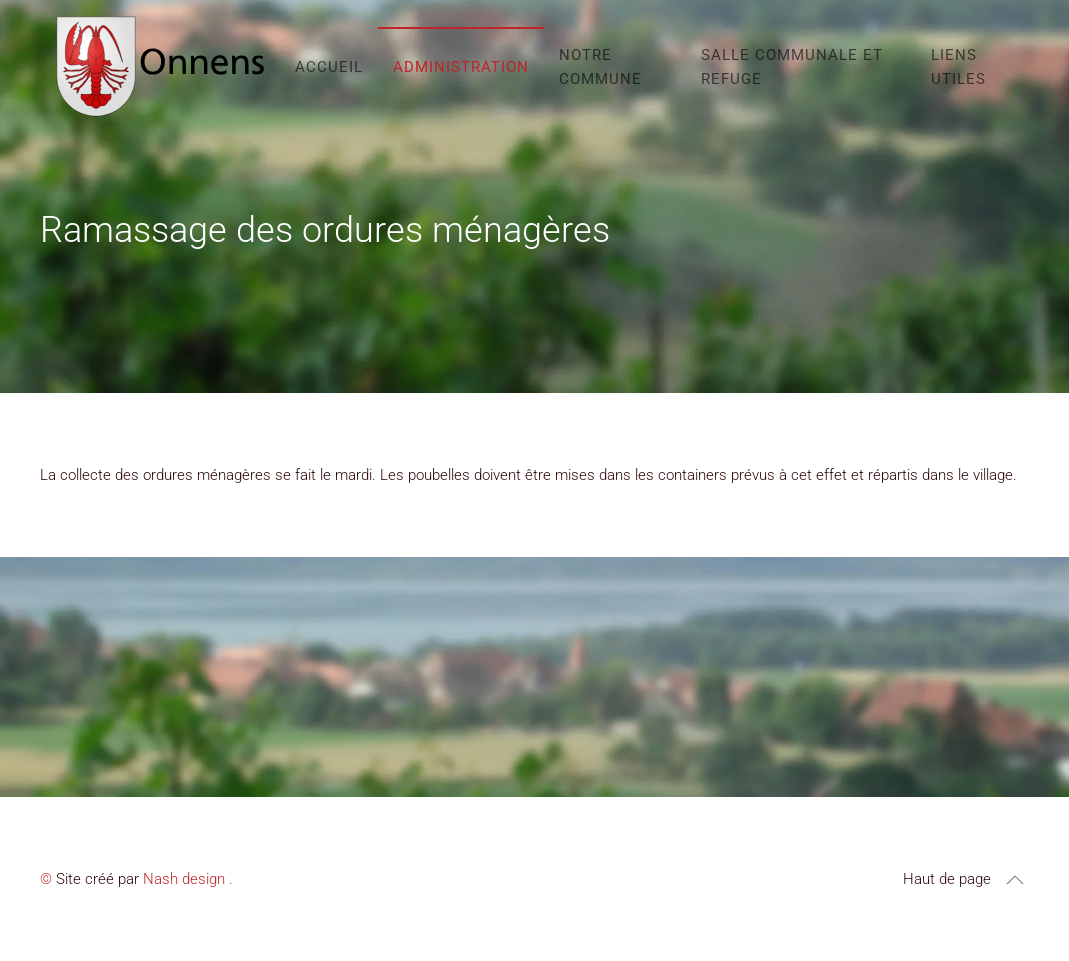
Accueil (329, 67)
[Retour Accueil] (160, 66)
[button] (1015, 880)
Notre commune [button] (600, 67)
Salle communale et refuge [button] (792, 67)
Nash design (184, 879)
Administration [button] (461, 67)
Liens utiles (958, 67)
